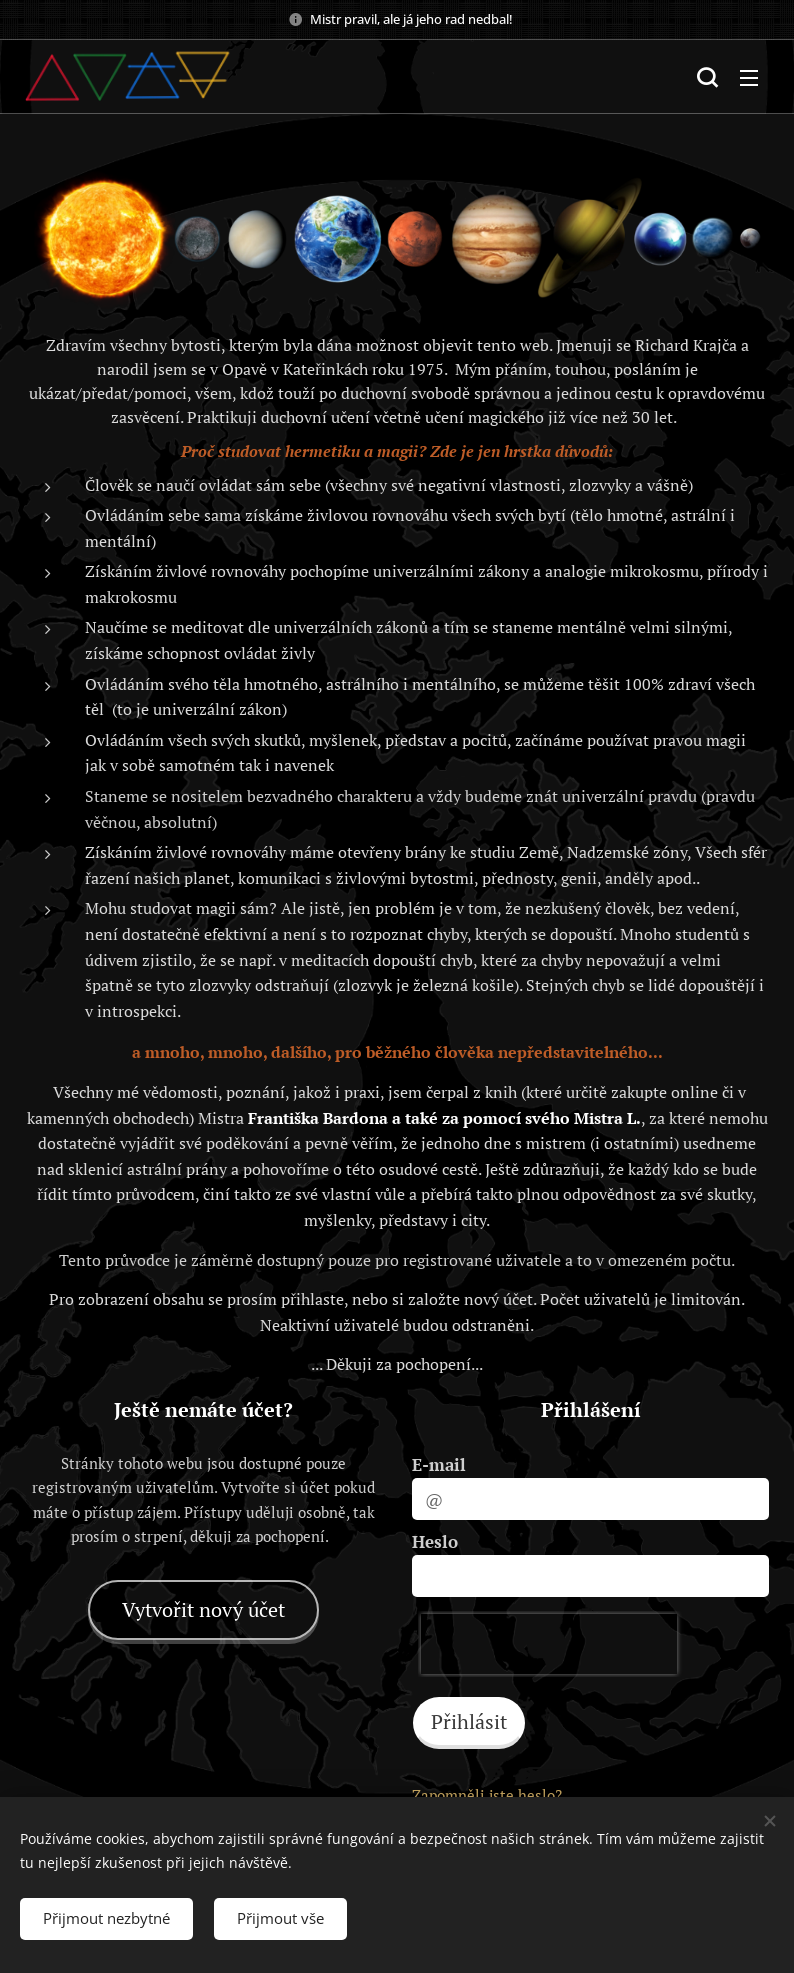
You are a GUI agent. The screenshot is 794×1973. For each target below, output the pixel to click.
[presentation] (549, 1644)
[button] (707, 77)
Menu (749, 78)
